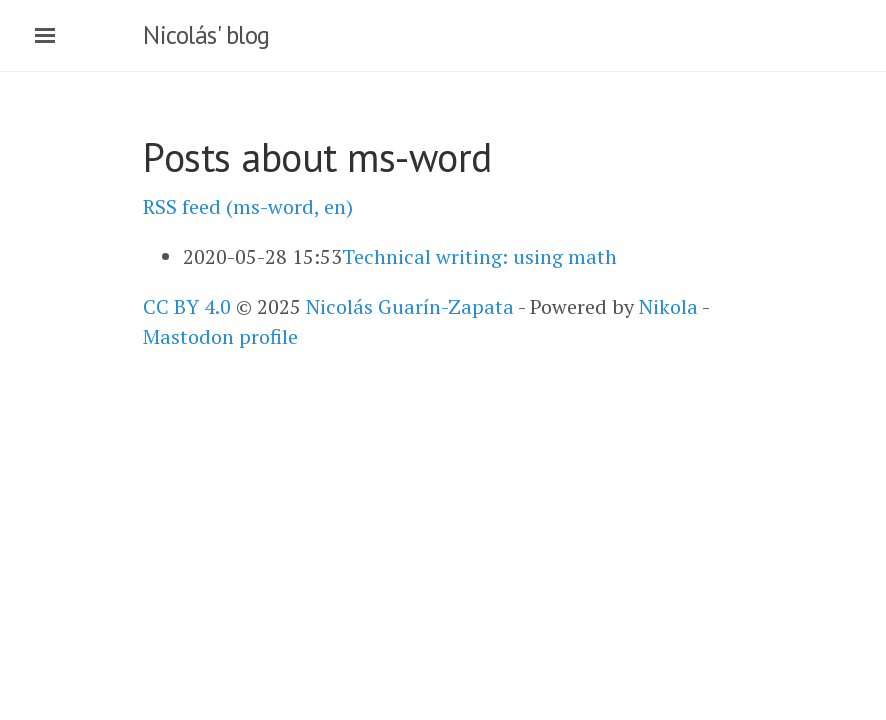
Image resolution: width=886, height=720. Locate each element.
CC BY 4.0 (187, 306)
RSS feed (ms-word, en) (248, 206)
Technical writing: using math (479, 256)
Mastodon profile (220, 336)
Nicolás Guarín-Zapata (410, 306)
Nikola (668, 306)
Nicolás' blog (206, 35)
